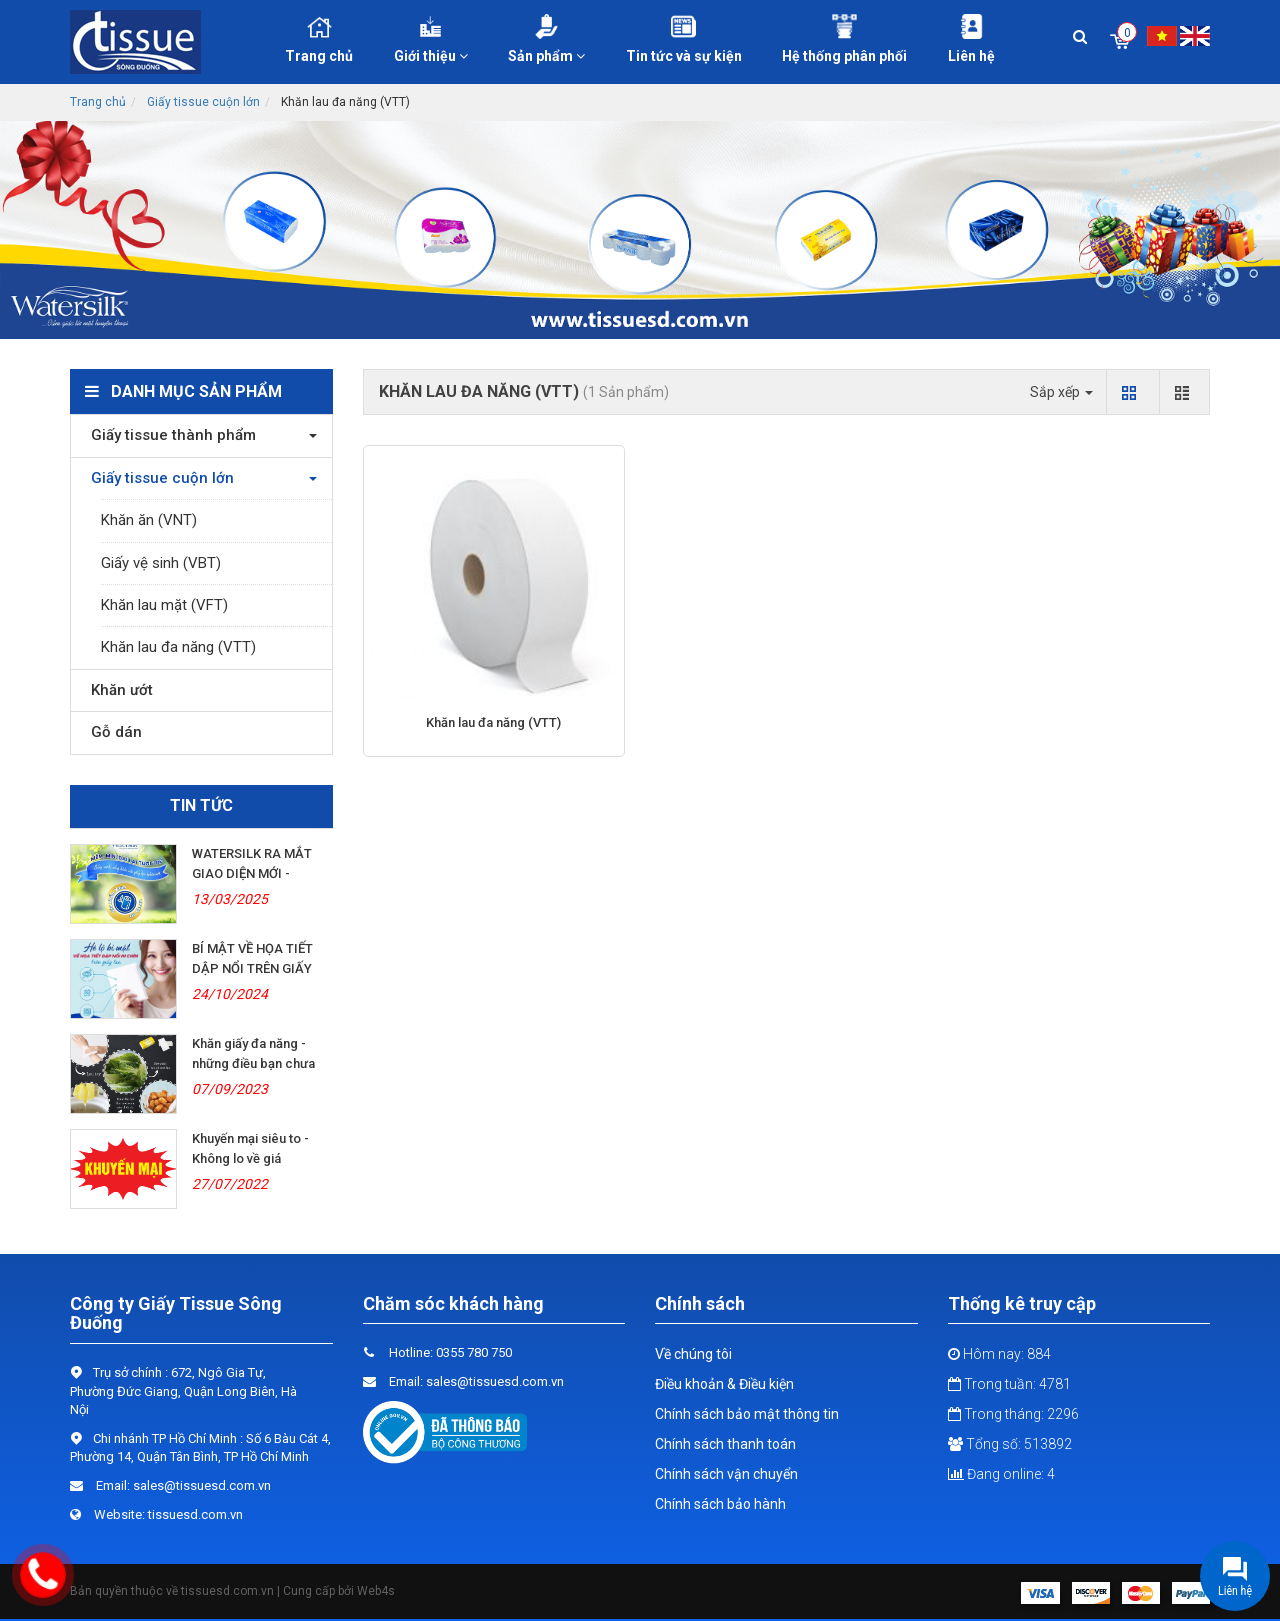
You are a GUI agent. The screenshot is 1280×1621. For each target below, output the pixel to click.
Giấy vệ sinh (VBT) (161, 563)
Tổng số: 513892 (1010, 1444)
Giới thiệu (431, 39)
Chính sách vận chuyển (726, 1474)
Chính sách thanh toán (725, 1444)
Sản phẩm (547, 39)
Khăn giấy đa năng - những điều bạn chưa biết (253, 1063)
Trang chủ (319, 39)
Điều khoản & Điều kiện (724, 1384)
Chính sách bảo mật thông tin (747, 1414)
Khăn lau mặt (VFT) (164, 605)
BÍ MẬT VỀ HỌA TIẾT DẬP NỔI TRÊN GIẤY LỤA (252, 968)
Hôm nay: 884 (999, 1354)
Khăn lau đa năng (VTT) (178, 647)
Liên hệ (971, 39)
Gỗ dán (111, 732)
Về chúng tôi (693, 1354)
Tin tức (201, 805)
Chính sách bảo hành (720, 1504)
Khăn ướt (117, 690)
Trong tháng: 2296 (1013, 1414)
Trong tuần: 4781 (1009, 1384)
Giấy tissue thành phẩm (168, 435)
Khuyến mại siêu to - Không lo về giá (250, 1148)
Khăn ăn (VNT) (149, 520)
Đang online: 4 (1001, 1474)
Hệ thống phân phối (845, 39)
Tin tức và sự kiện (684, 39)
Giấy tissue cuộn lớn (203, 102)
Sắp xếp (1061, 392)
